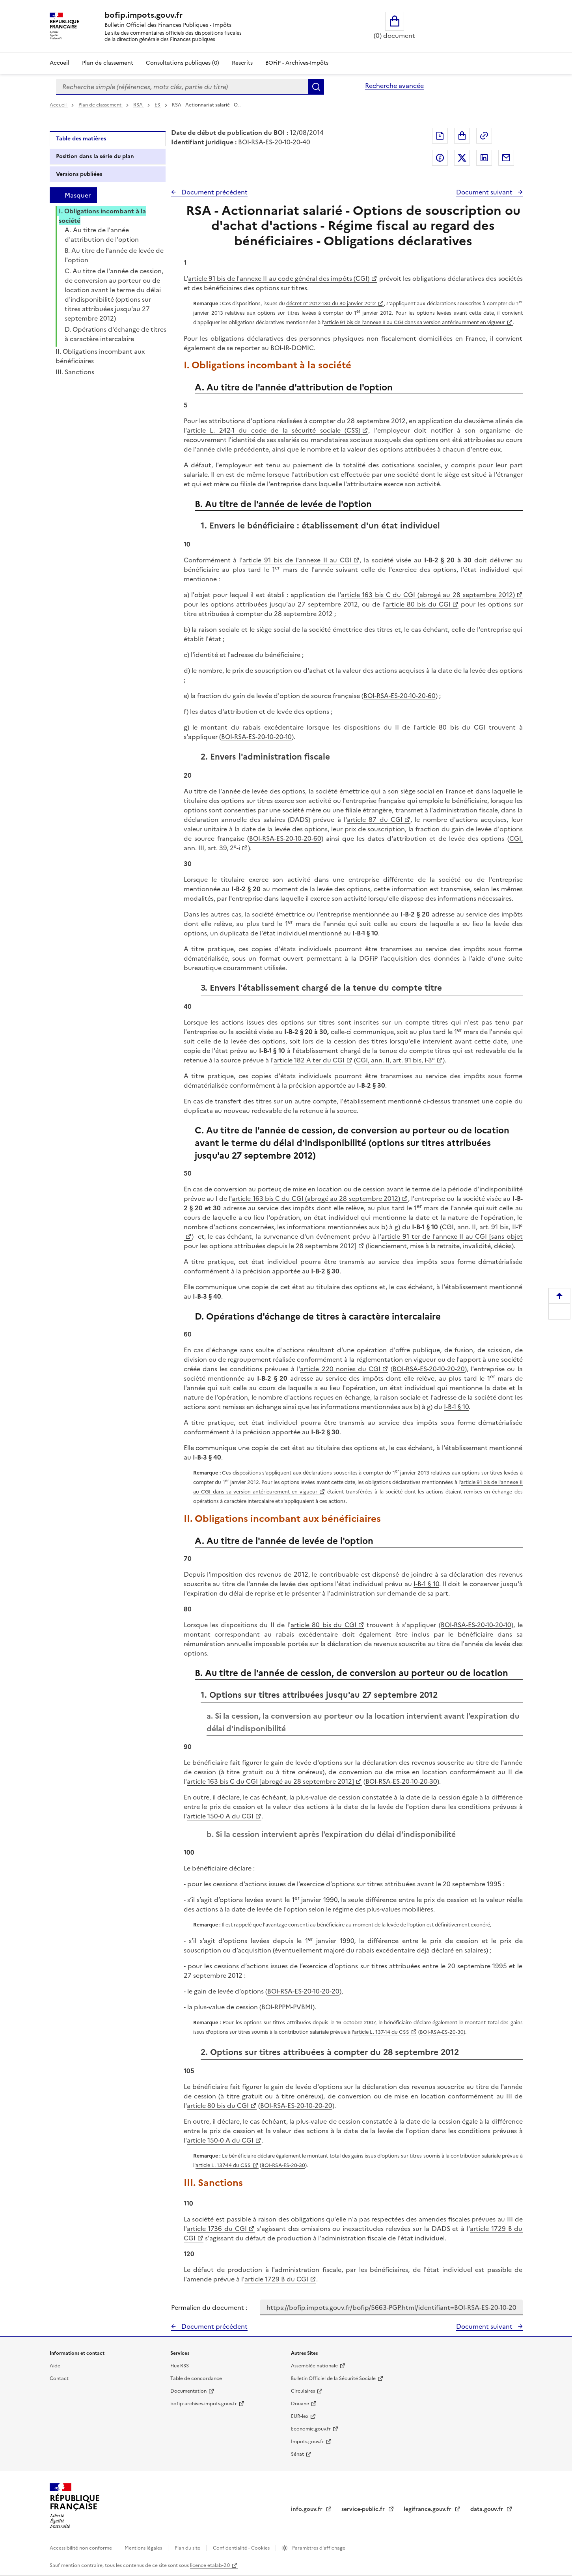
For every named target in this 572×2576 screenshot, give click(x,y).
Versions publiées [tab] (79, 174)
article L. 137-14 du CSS (381, 2032)
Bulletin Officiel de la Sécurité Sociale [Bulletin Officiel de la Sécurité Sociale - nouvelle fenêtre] (333, 2378)
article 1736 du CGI (217, 2228)
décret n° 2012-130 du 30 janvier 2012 (331, 303)
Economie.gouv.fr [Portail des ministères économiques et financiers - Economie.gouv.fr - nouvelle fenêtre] (311, 2428)
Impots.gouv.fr (307, 2441)
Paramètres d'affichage (318, 2548)
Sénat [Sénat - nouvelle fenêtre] (297, 2454)
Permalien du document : (209, 2307)
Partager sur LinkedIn (484, 158)
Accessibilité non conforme (81, 2548)
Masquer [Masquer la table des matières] (78, 195)
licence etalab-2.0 (210, 2565)
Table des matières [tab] (81, 138)
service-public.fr (363, 2509)
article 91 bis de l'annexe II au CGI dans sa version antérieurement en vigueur (414, 322)
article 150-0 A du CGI (220, 1816)
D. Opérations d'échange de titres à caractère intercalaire (115, 334)
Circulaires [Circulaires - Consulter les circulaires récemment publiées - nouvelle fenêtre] (303, 2391)
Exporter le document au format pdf (440, 136)
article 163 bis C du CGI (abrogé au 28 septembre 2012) (428, 594)
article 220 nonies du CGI (340, 1369)
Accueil (59, 63)
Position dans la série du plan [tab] (95, 156)
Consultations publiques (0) (182, 63)
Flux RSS (179, 2365)
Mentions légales (144, 2548)
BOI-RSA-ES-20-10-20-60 (399, 695)
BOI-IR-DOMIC (292, 348)
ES (158, 104)
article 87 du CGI (374, 819)
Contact (59, 2378)
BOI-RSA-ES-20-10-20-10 (256, 736)
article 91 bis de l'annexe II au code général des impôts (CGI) (279, 278)
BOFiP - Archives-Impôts (296, 63)
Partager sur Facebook (440, 158)
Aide (55, 2365)
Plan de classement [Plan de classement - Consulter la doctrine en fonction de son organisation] (107, 63)
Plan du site (188, 2548)
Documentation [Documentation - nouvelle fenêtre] (188, 2391)
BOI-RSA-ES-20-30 (442, 2032)
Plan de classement (100, 104)
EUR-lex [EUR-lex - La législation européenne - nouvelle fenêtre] (299, 2416)
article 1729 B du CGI (276, 2279)
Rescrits (242, 63)
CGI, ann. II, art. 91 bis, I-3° (395, 1060)
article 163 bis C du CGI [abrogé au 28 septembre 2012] (270, 1781)
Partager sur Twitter (462, 158)
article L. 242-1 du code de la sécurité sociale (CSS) (274, 430)
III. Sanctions (75, 372)
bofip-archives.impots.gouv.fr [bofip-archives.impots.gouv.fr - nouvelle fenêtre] (203, 2403)
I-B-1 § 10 (456, 1406)
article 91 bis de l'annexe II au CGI (297, 560)
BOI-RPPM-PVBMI (287, 2007)
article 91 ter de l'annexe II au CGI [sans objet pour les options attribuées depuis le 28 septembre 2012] (353, 1241)
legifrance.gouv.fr (428, 2509)
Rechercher (316, 87)
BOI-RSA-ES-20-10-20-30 (401, 1781)
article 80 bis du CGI (418, 604)
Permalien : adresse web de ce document (484, 136)
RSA (138, 104)
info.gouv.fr (307, 2509)
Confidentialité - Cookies (242, 2548)
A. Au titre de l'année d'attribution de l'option (102, 234)
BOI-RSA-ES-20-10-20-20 (429, 1369)
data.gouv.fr (487, 2509)
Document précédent (214, 192)
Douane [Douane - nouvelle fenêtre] (300, 2403)
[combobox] (182, 87)
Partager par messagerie (506, 158)
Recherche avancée (394, 85)
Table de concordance (196, 2378)
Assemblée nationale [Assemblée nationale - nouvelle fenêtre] (314, 2365)
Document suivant (485, 192)
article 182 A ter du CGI (309, 1060)
